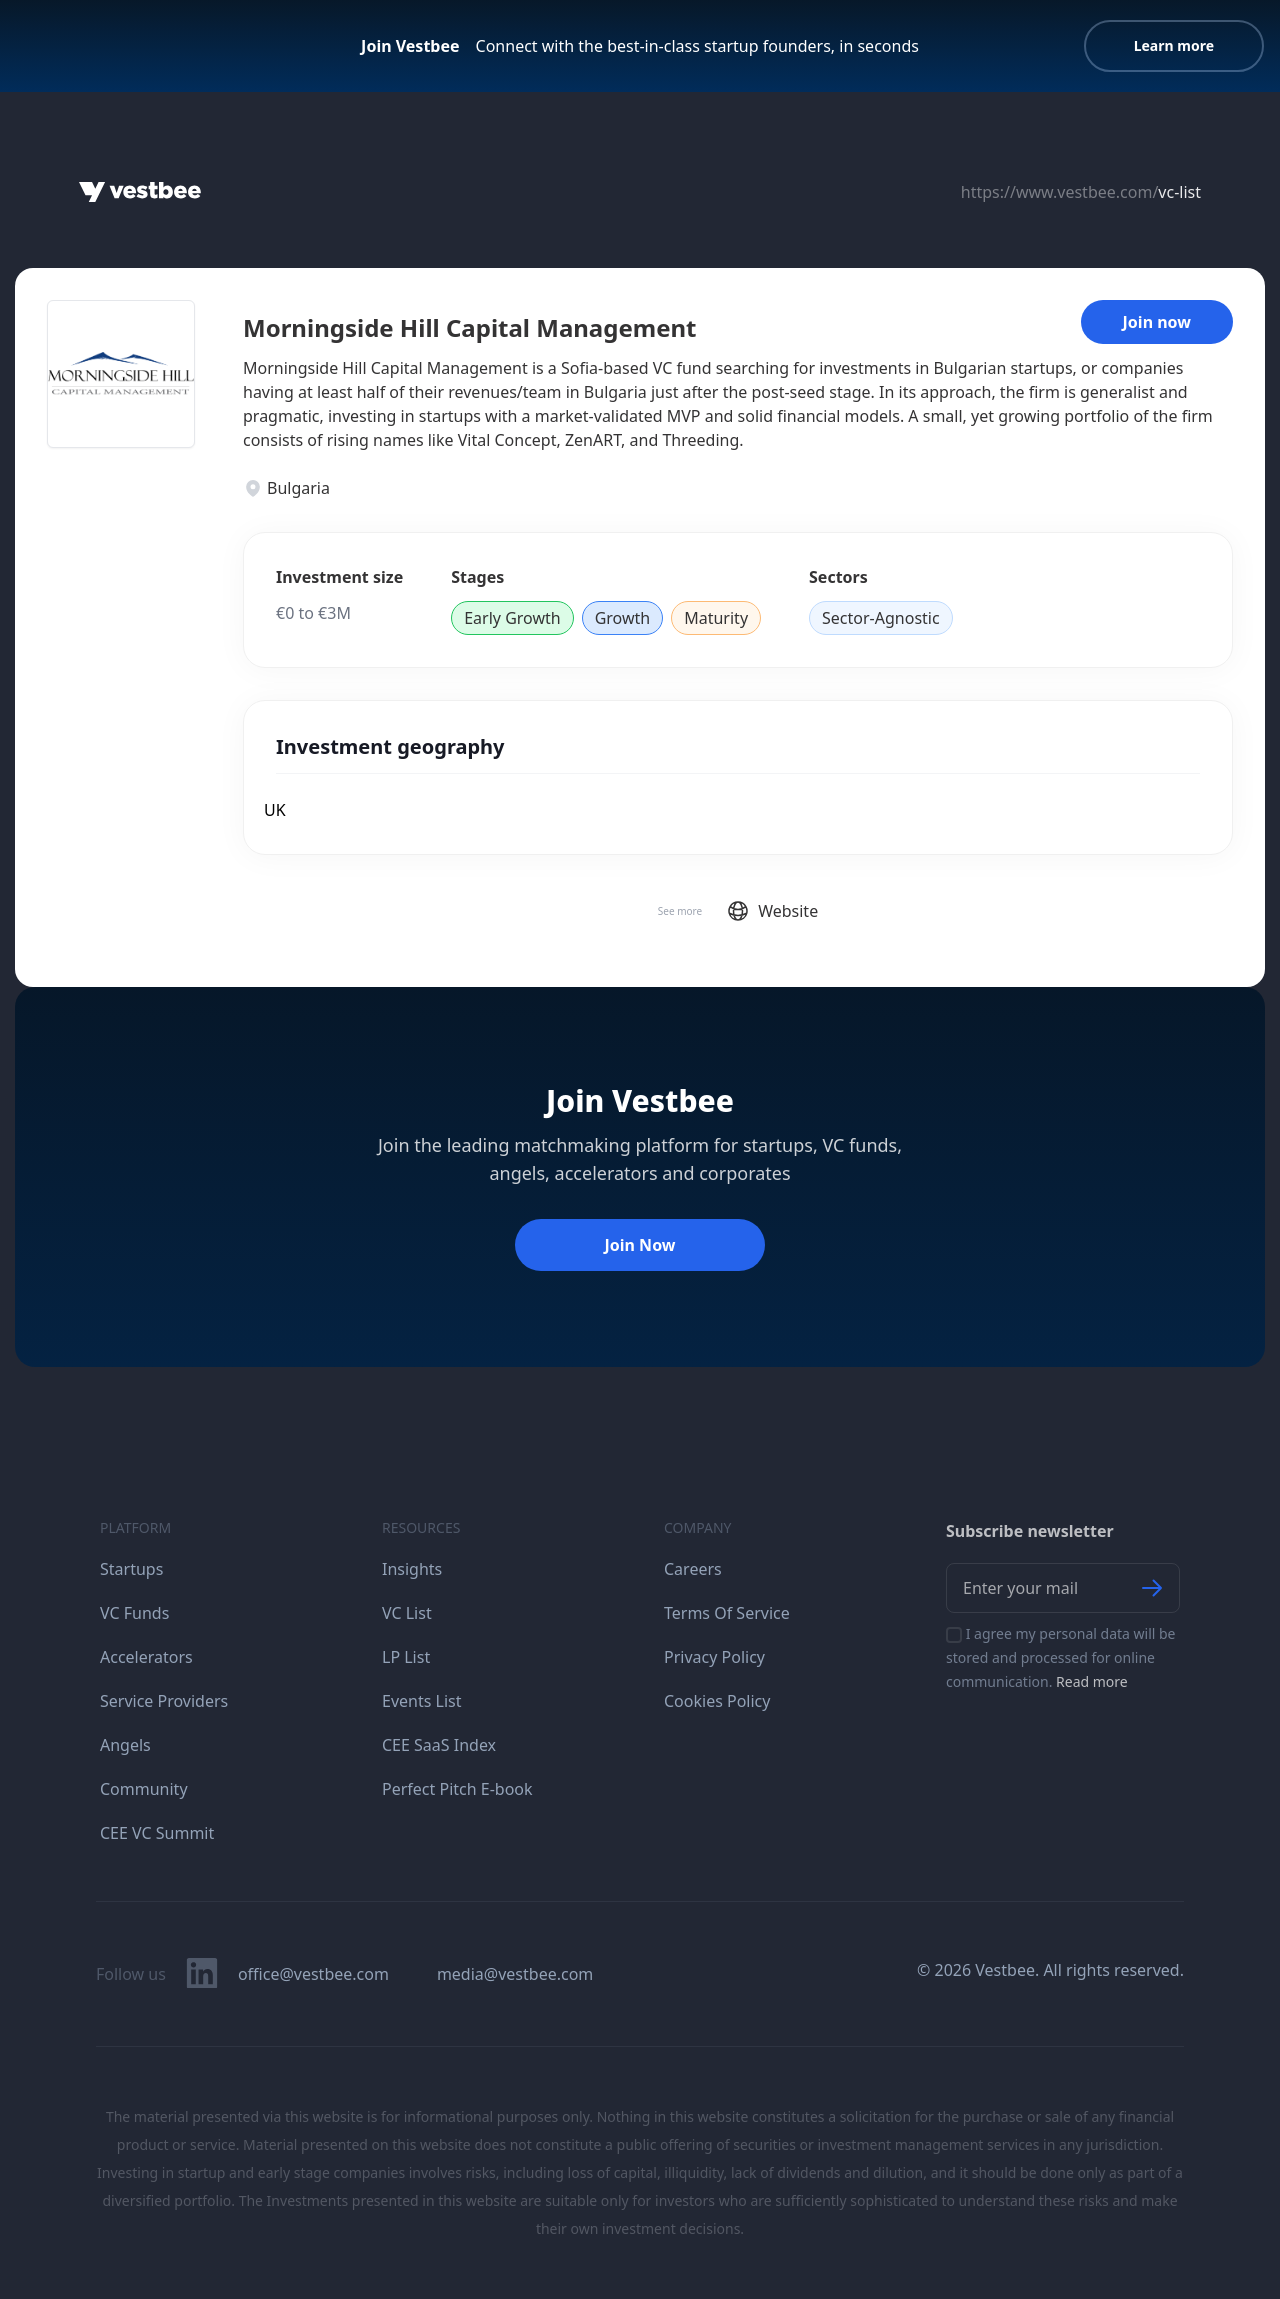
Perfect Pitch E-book (457, 1789)
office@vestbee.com (313, 1974)
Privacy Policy (714, 1657)
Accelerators (146, 1657)
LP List (406, 1657)
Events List (422, 1701)
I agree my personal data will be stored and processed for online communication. (1061, 1657)
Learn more (1174, 45)
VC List (407, 1613)
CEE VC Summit (157, 1833)
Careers (693, 1569)
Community (144, 1789)
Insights (412, 1569)
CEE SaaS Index (439, 1745)
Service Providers (164, 1701)
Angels (125, 1745)
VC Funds (134, 1613)
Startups (131, 1569)
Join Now (639, 1245)
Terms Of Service (727, 1613)
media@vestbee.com (515, 1974)
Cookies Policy (717, 1701)
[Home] (140, 192)
